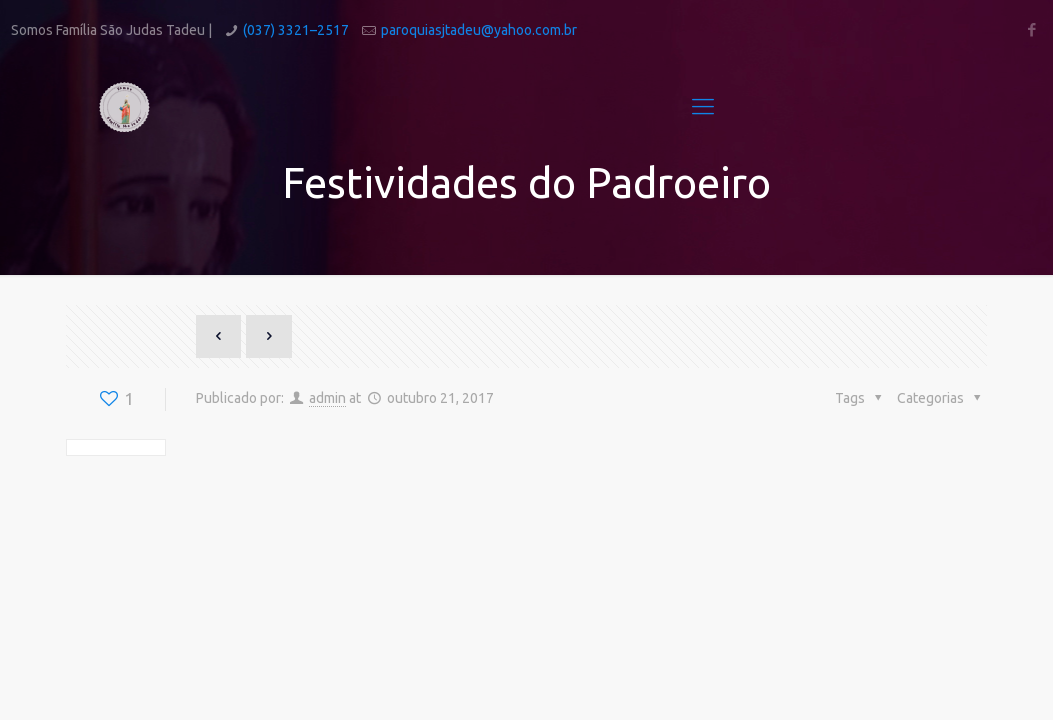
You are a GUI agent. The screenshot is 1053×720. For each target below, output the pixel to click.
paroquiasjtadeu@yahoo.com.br (479, 30)
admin (327, 398)
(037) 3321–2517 (296, 30)
